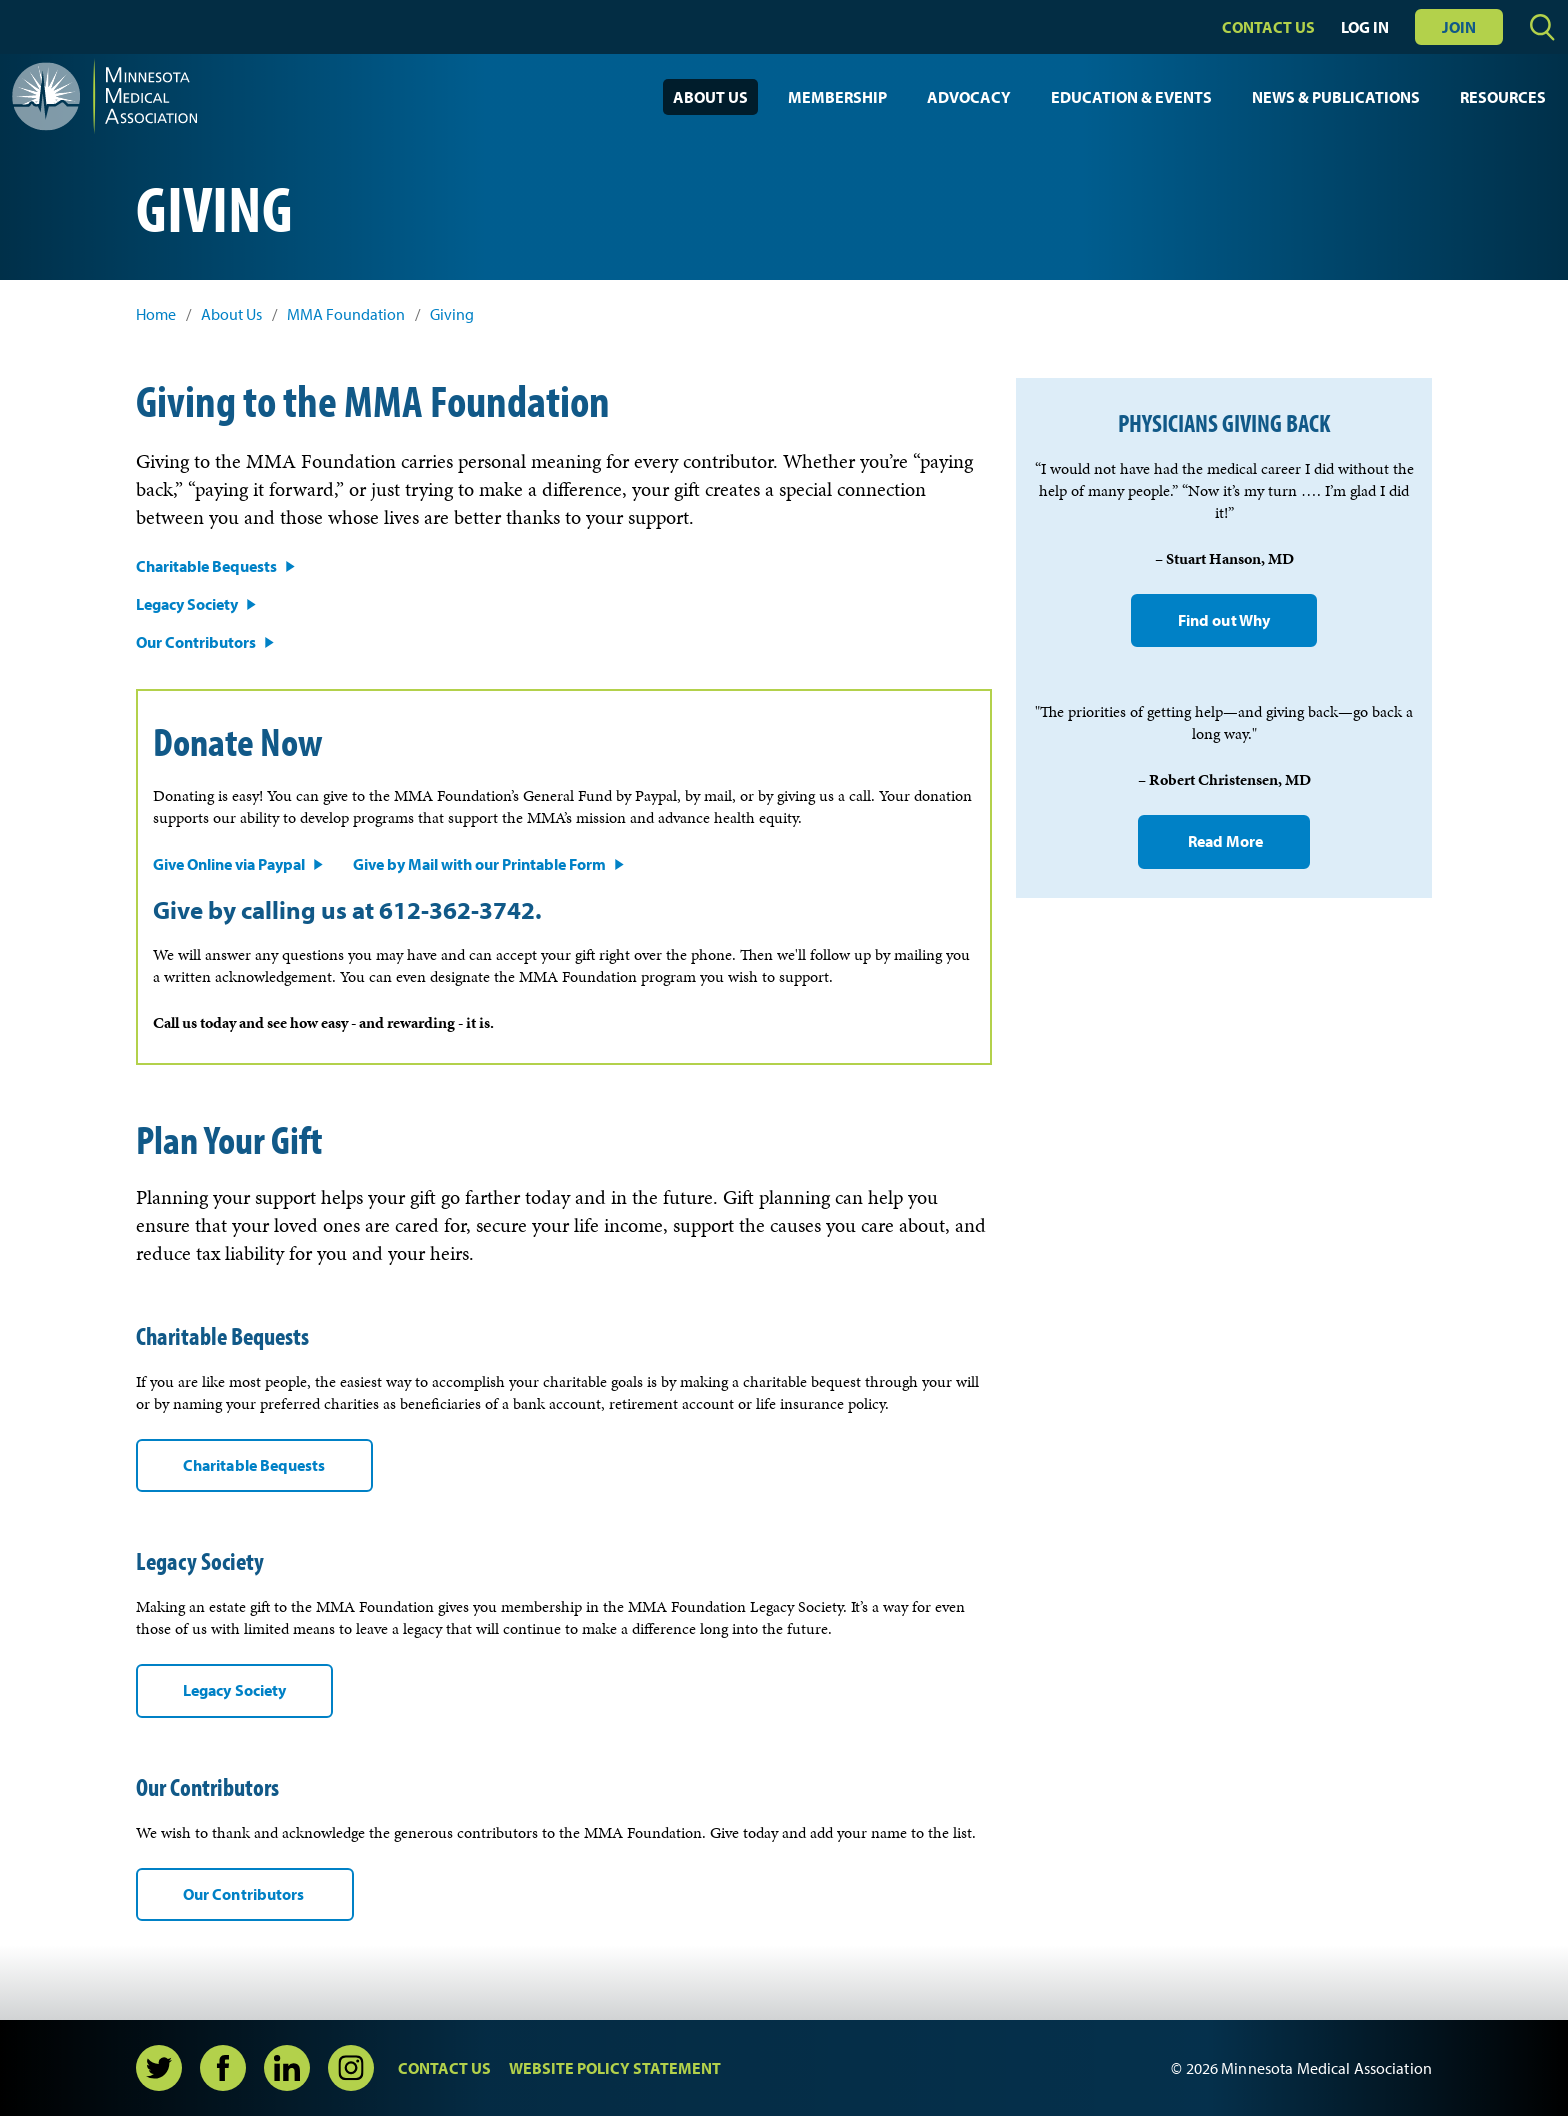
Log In (1365, 27)
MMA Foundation (346, 314)
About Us (710, 97)
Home (156, 314)
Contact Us (1268, 27)
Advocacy (969, 97)
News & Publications (1336, 97)
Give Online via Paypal (229, 864)
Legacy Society (187, 604)
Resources (1503, 97)
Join (1459, 27)
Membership (837, 97)
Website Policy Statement (615, 2068)
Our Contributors (196, 642)
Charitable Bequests (206, 566)
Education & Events (1131, 97)
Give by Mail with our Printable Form (479, 864)
